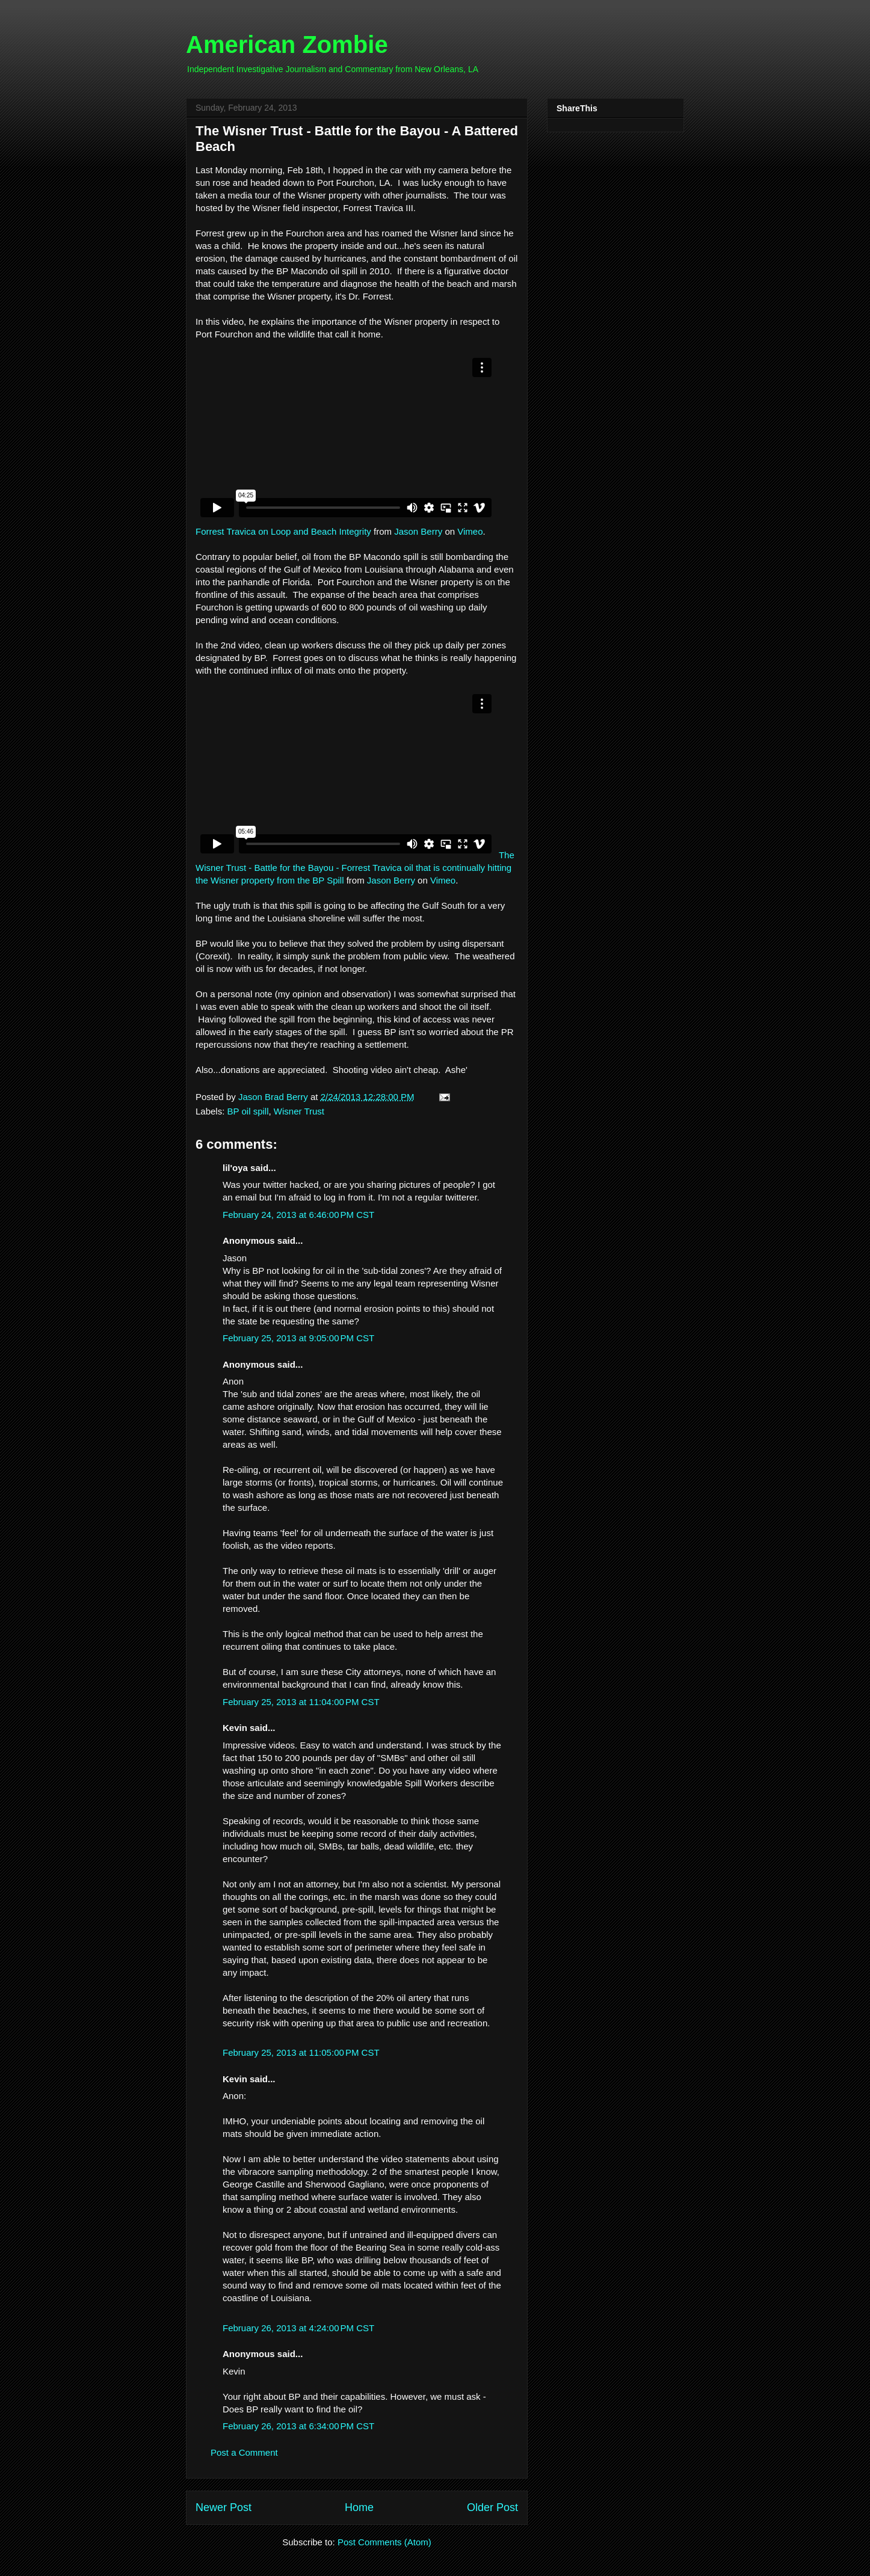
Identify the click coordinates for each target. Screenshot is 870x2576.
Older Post (492, 2507)
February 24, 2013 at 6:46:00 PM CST (298, 1215)
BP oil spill (248, 1111)
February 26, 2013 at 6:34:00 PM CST (298, 2426)
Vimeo (470, 531)
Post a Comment (244, 2452)
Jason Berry (418, 531)
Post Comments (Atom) (384, 2542)
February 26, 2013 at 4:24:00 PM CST (298, 2328)
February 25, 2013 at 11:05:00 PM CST (301, 2052)
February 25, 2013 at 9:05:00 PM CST (298, 1338)
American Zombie (287, 44)
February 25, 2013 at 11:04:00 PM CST (301, 1702)
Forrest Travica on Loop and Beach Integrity (283, 531)
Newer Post (223, 2507)
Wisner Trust (299, 1111)
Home (359, 2507)
